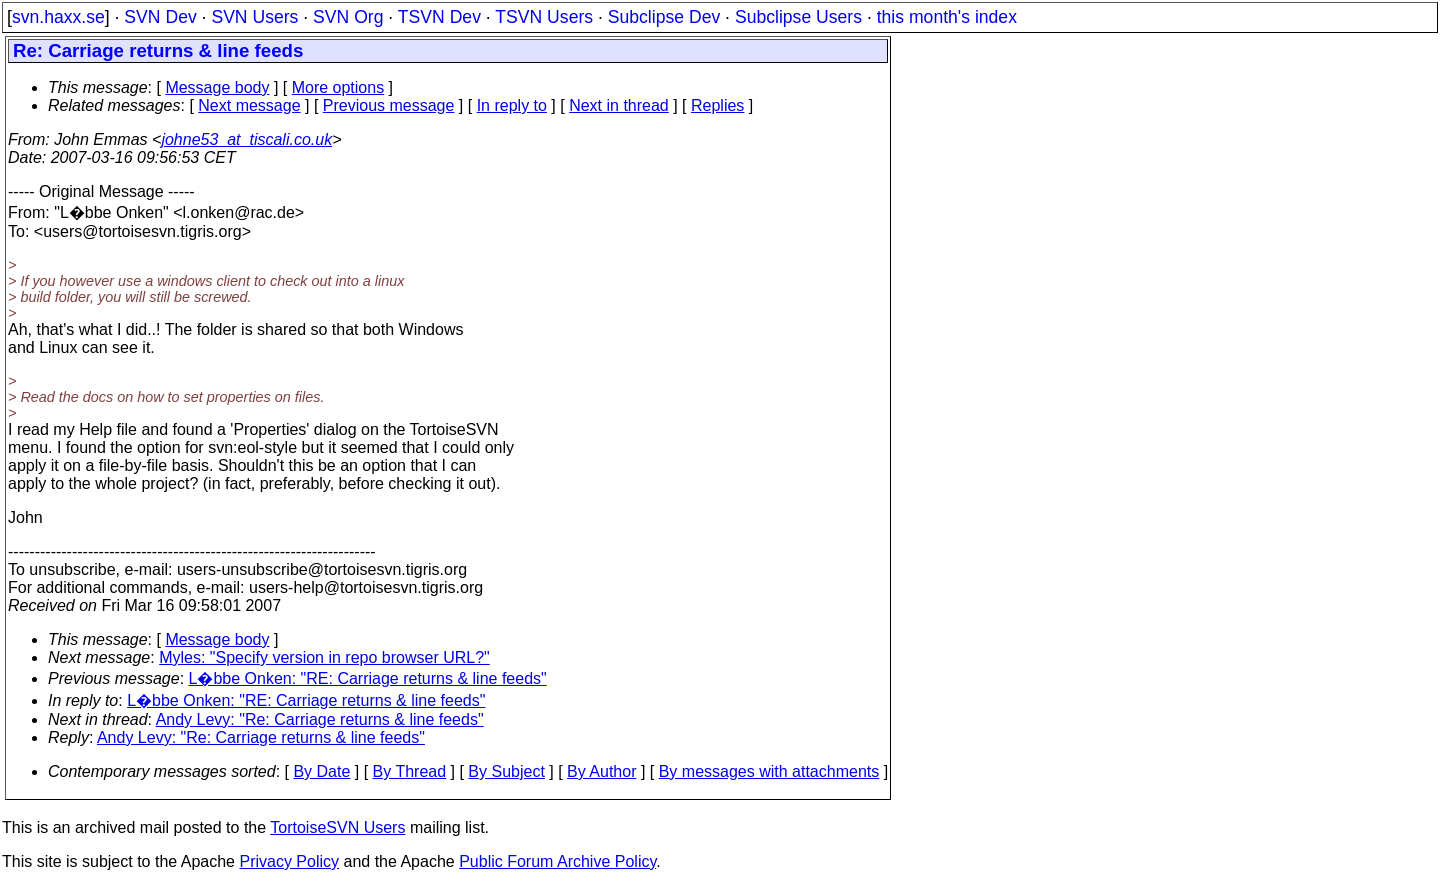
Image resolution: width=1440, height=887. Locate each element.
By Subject (506, 771)
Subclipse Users (798, 17)
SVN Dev (160, 17)
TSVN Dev (439, 17)
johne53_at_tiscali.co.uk (246, 139)
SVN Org (348, 17)
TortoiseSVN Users (337, 827)
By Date (321, 771)
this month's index (947, 17)
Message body (217, 87)
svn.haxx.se (58, 17)
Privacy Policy (289, 861)
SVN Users (254, 17)
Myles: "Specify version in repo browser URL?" (324, 657)
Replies (717, 105)
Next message (249, 105)
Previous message (389, 105)
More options (338, 87)
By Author (601, 771)
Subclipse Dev (664, 17)
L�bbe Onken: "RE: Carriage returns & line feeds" (368, 678)
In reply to (512, 105)
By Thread (410, 771)
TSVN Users (544, 17)
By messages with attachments (769, 771)
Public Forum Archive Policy (557, 861)
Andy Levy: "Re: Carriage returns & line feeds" (320, 719)
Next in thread (619, 105)
